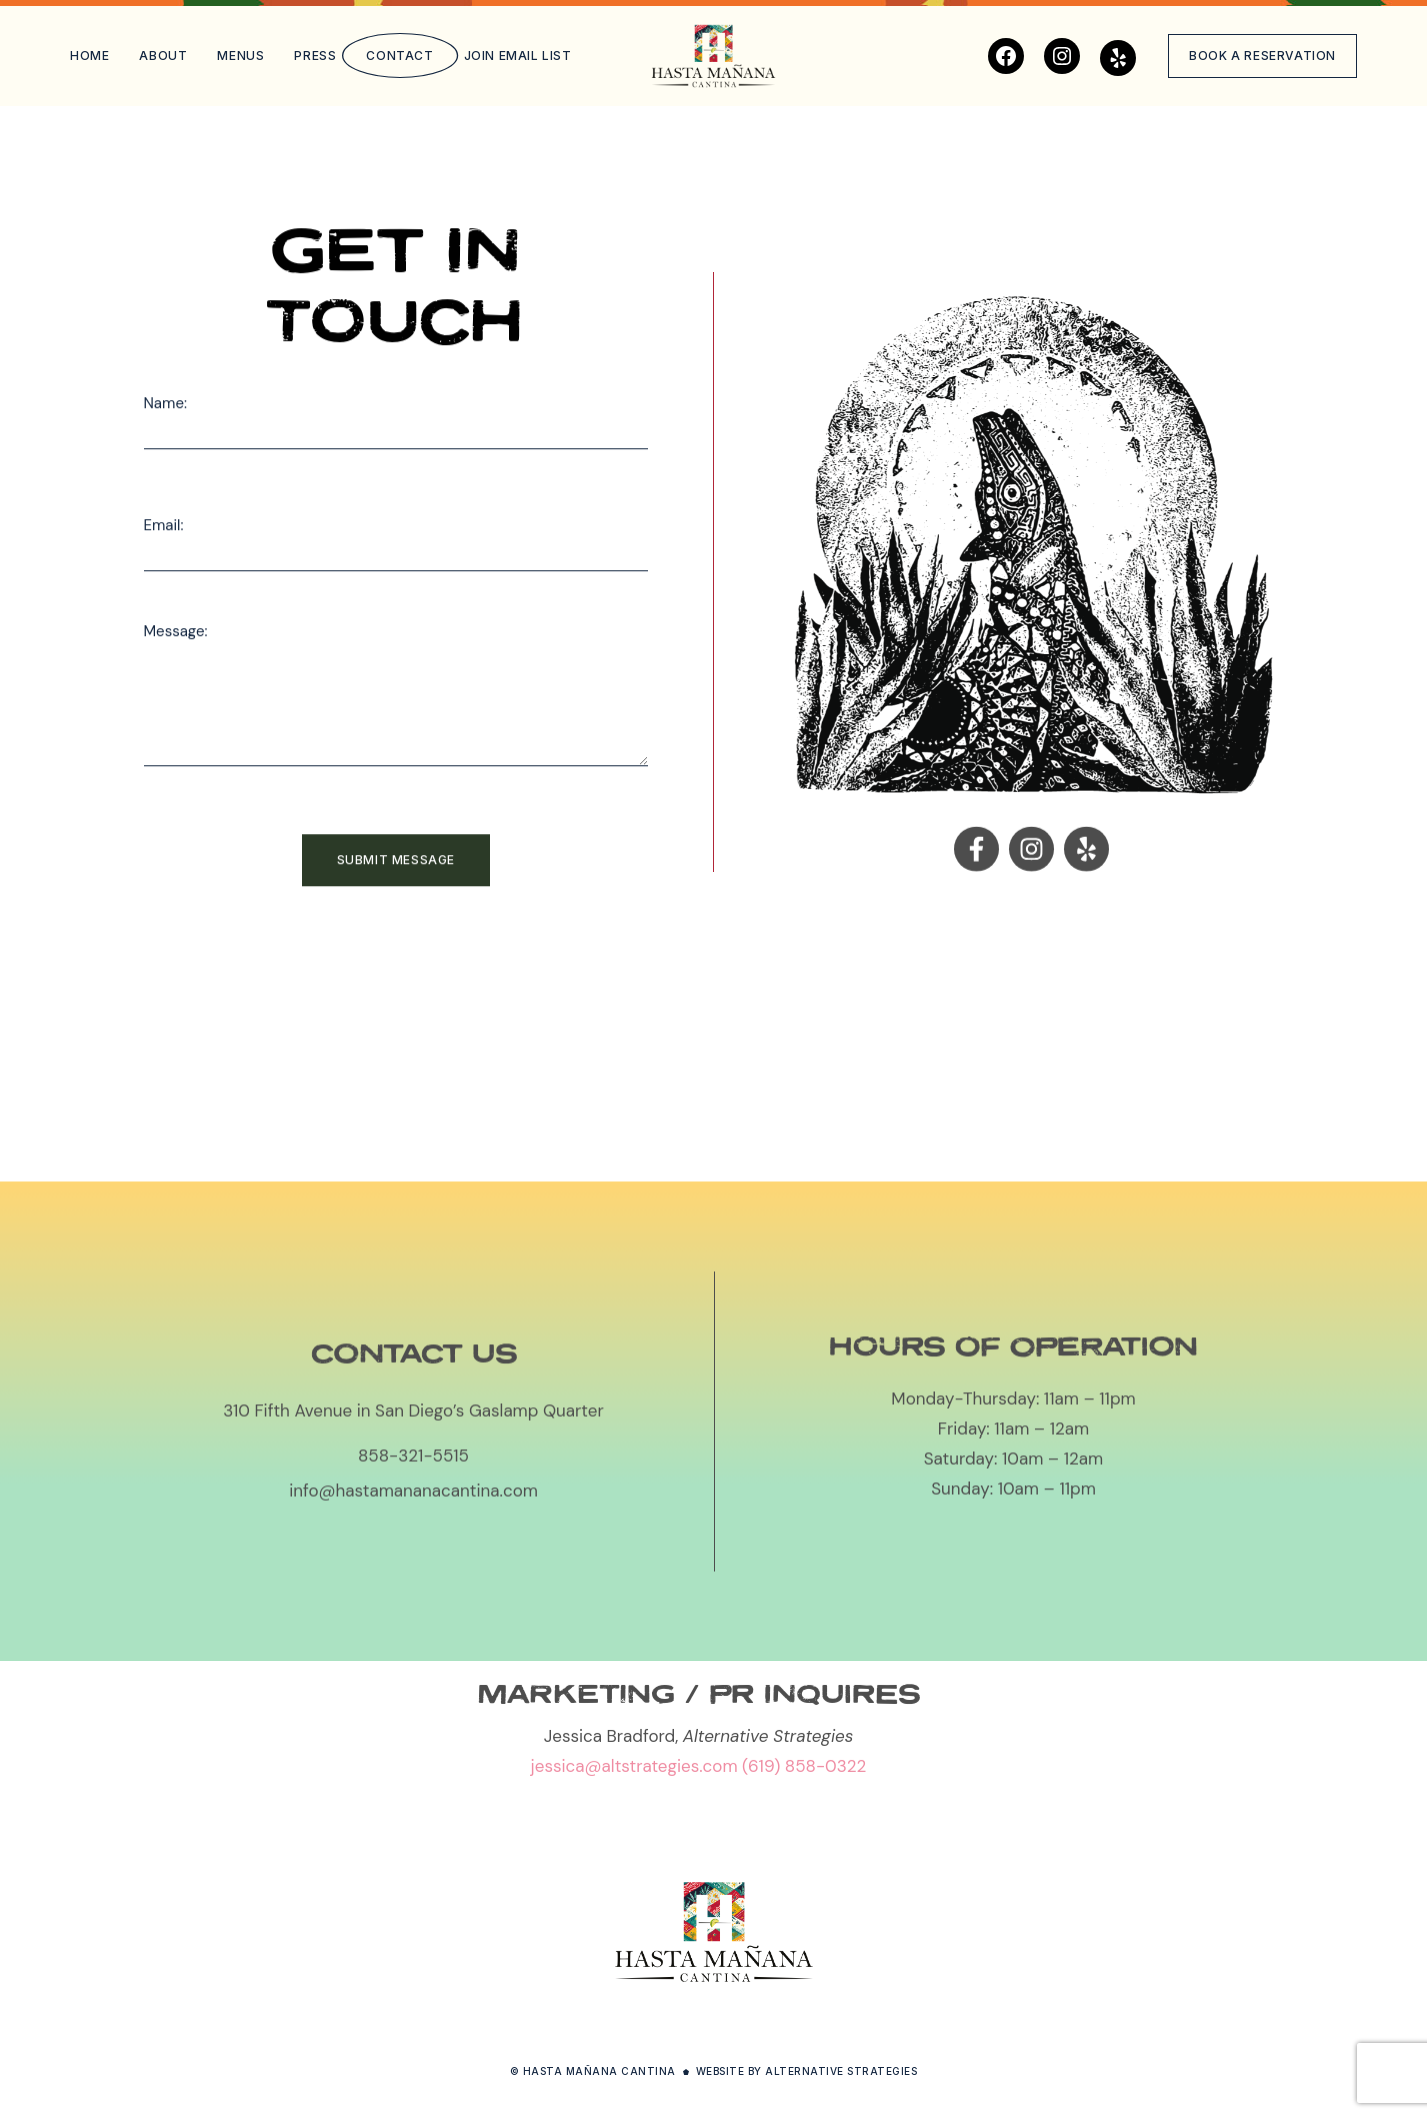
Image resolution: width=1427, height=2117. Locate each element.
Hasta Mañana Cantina (599, 2071)
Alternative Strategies (841, 2071)
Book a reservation (1262, 55)
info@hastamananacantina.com (413, 1642)
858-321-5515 (413, 1607)
